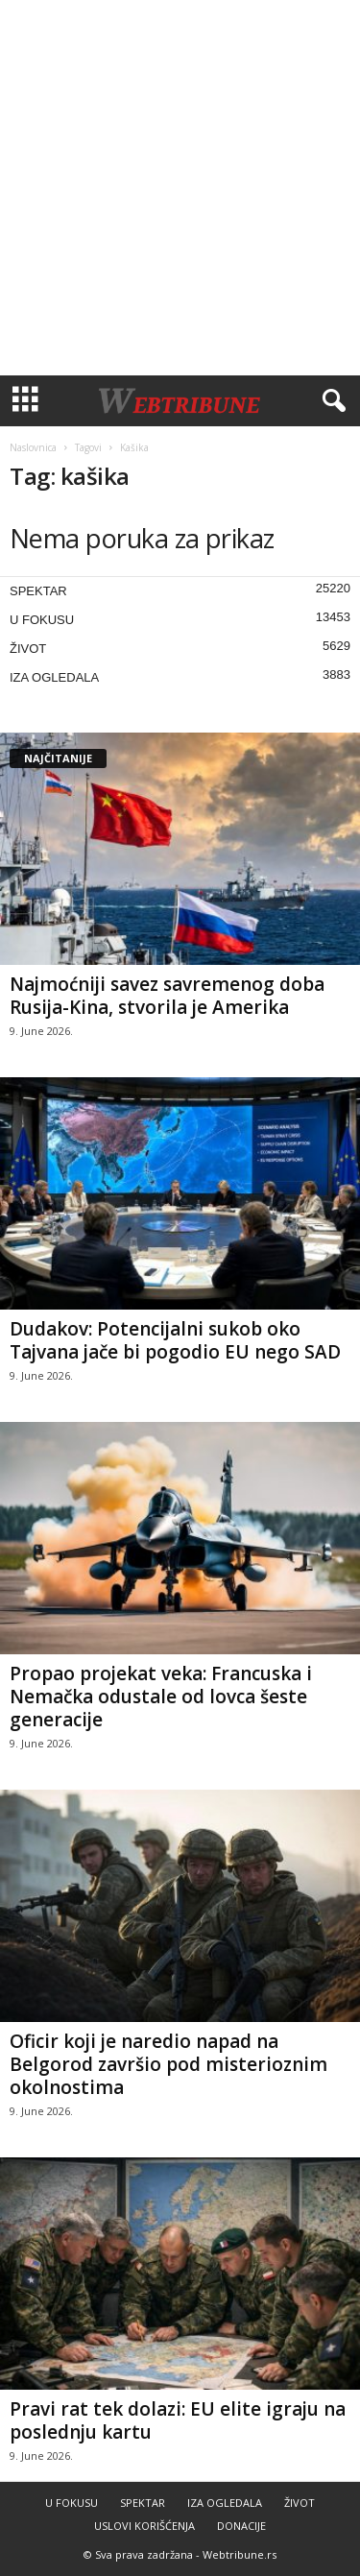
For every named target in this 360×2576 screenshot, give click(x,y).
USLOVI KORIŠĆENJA (144, 2525)
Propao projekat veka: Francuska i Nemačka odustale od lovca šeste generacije (161, 1696)
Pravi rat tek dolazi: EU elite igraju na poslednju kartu (178, 2420)
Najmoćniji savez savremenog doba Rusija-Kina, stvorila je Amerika (167, 996)
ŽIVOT (28, 648)
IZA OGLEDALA (54, 677)
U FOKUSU (42, 620)
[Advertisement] (180, 188)
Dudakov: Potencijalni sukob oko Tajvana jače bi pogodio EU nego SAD (175, 1340)
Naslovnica (33, 447)
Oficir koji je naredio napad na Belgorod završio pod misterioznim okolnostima (168, 2064)
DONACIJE (241, 2525)
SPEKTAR (38, 591)
